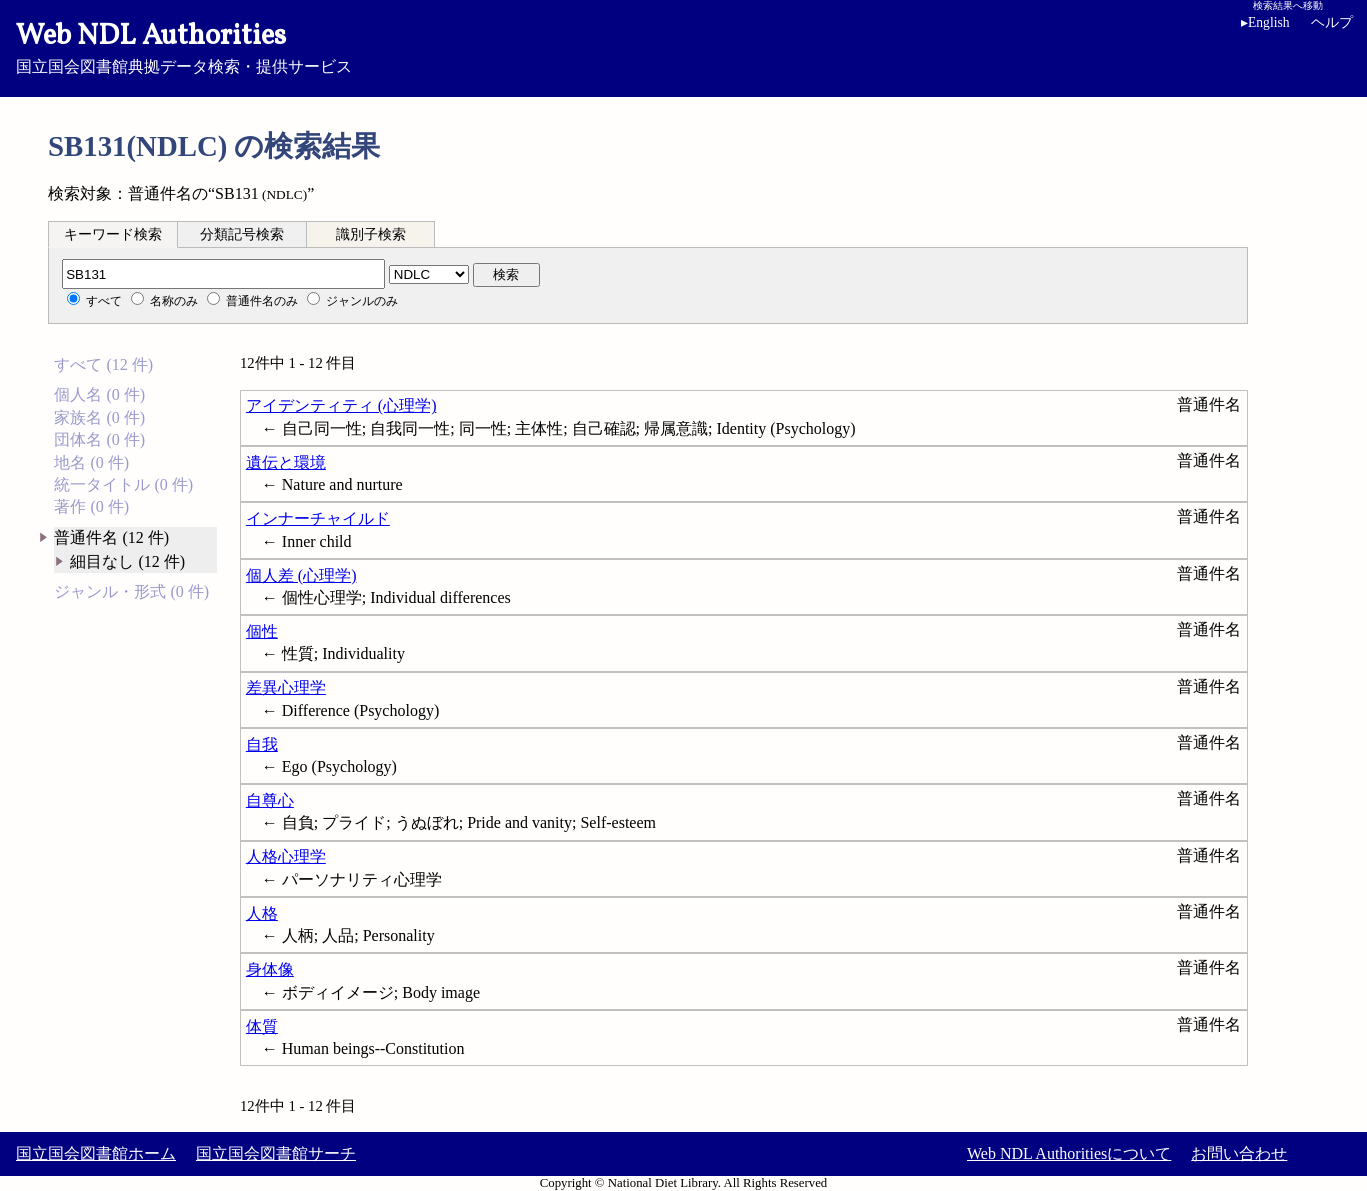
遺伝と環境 (286, 462)
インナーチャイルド (318, 518)
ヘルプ (1332, 22)
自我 (262, 744)
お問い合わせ (1239, 1153)
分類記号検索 (242, 234)
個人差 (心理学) (301, 575)
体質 (262, 1026)
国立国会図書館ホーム (96, 1153)
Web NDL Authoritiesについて (1069, 1153)
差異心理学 (286, 687)
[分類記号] (223, 274)
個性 (262, 631)
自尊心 (270, 800)
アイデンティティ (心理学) (341, 405)
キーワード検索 (113, 234)
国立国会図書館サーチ (276, 1153)
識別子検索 (371, 234)
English (1265, 22)
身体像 (270, 969)
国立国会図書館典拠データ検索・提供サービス (683, 46)
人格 (262, 913)
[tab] (113, 234)
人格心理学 (286, 856)
